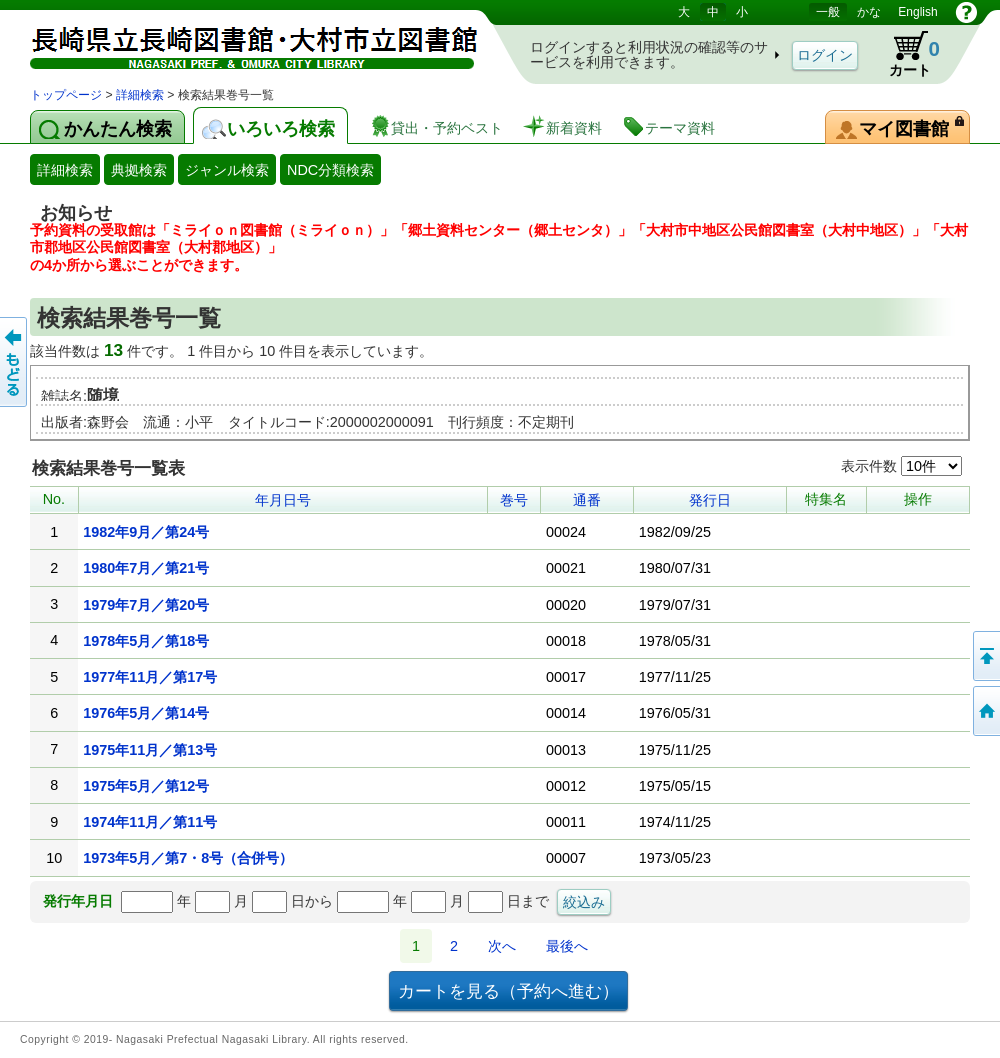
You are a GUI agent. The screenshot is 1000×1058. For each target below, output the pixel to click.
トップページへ (985, 711)
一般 (828, 12)
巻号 (514, 500)
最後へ (567, 946)
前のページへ (15, 362)
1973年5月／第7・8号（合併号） (188, 858)
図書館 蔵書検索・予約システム (240, 42)
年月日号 (283, 500)
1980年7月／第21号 (146, 568)
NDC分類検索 (330, 170)
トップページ (66, 95)
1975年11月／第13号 (150, 750)
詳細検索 (140, 95)
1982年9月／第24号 (146, 532)
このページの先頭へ (985, 656)
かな (869, 12)
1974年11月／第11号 (150, 822)
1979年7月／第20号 (146, 605)
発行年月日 (78, 901)
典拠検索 (139, 170)
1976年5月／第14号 (146, 713)
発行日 (710, 500)
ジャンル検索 (227, 170)
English (917, 12)
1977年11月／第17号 (150, 677)
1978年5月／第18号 (146, 641)
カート (905, 54)
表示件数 (901, 466)
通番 (587, 500)
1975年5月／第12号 (146, 786)
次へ (502, 946)
